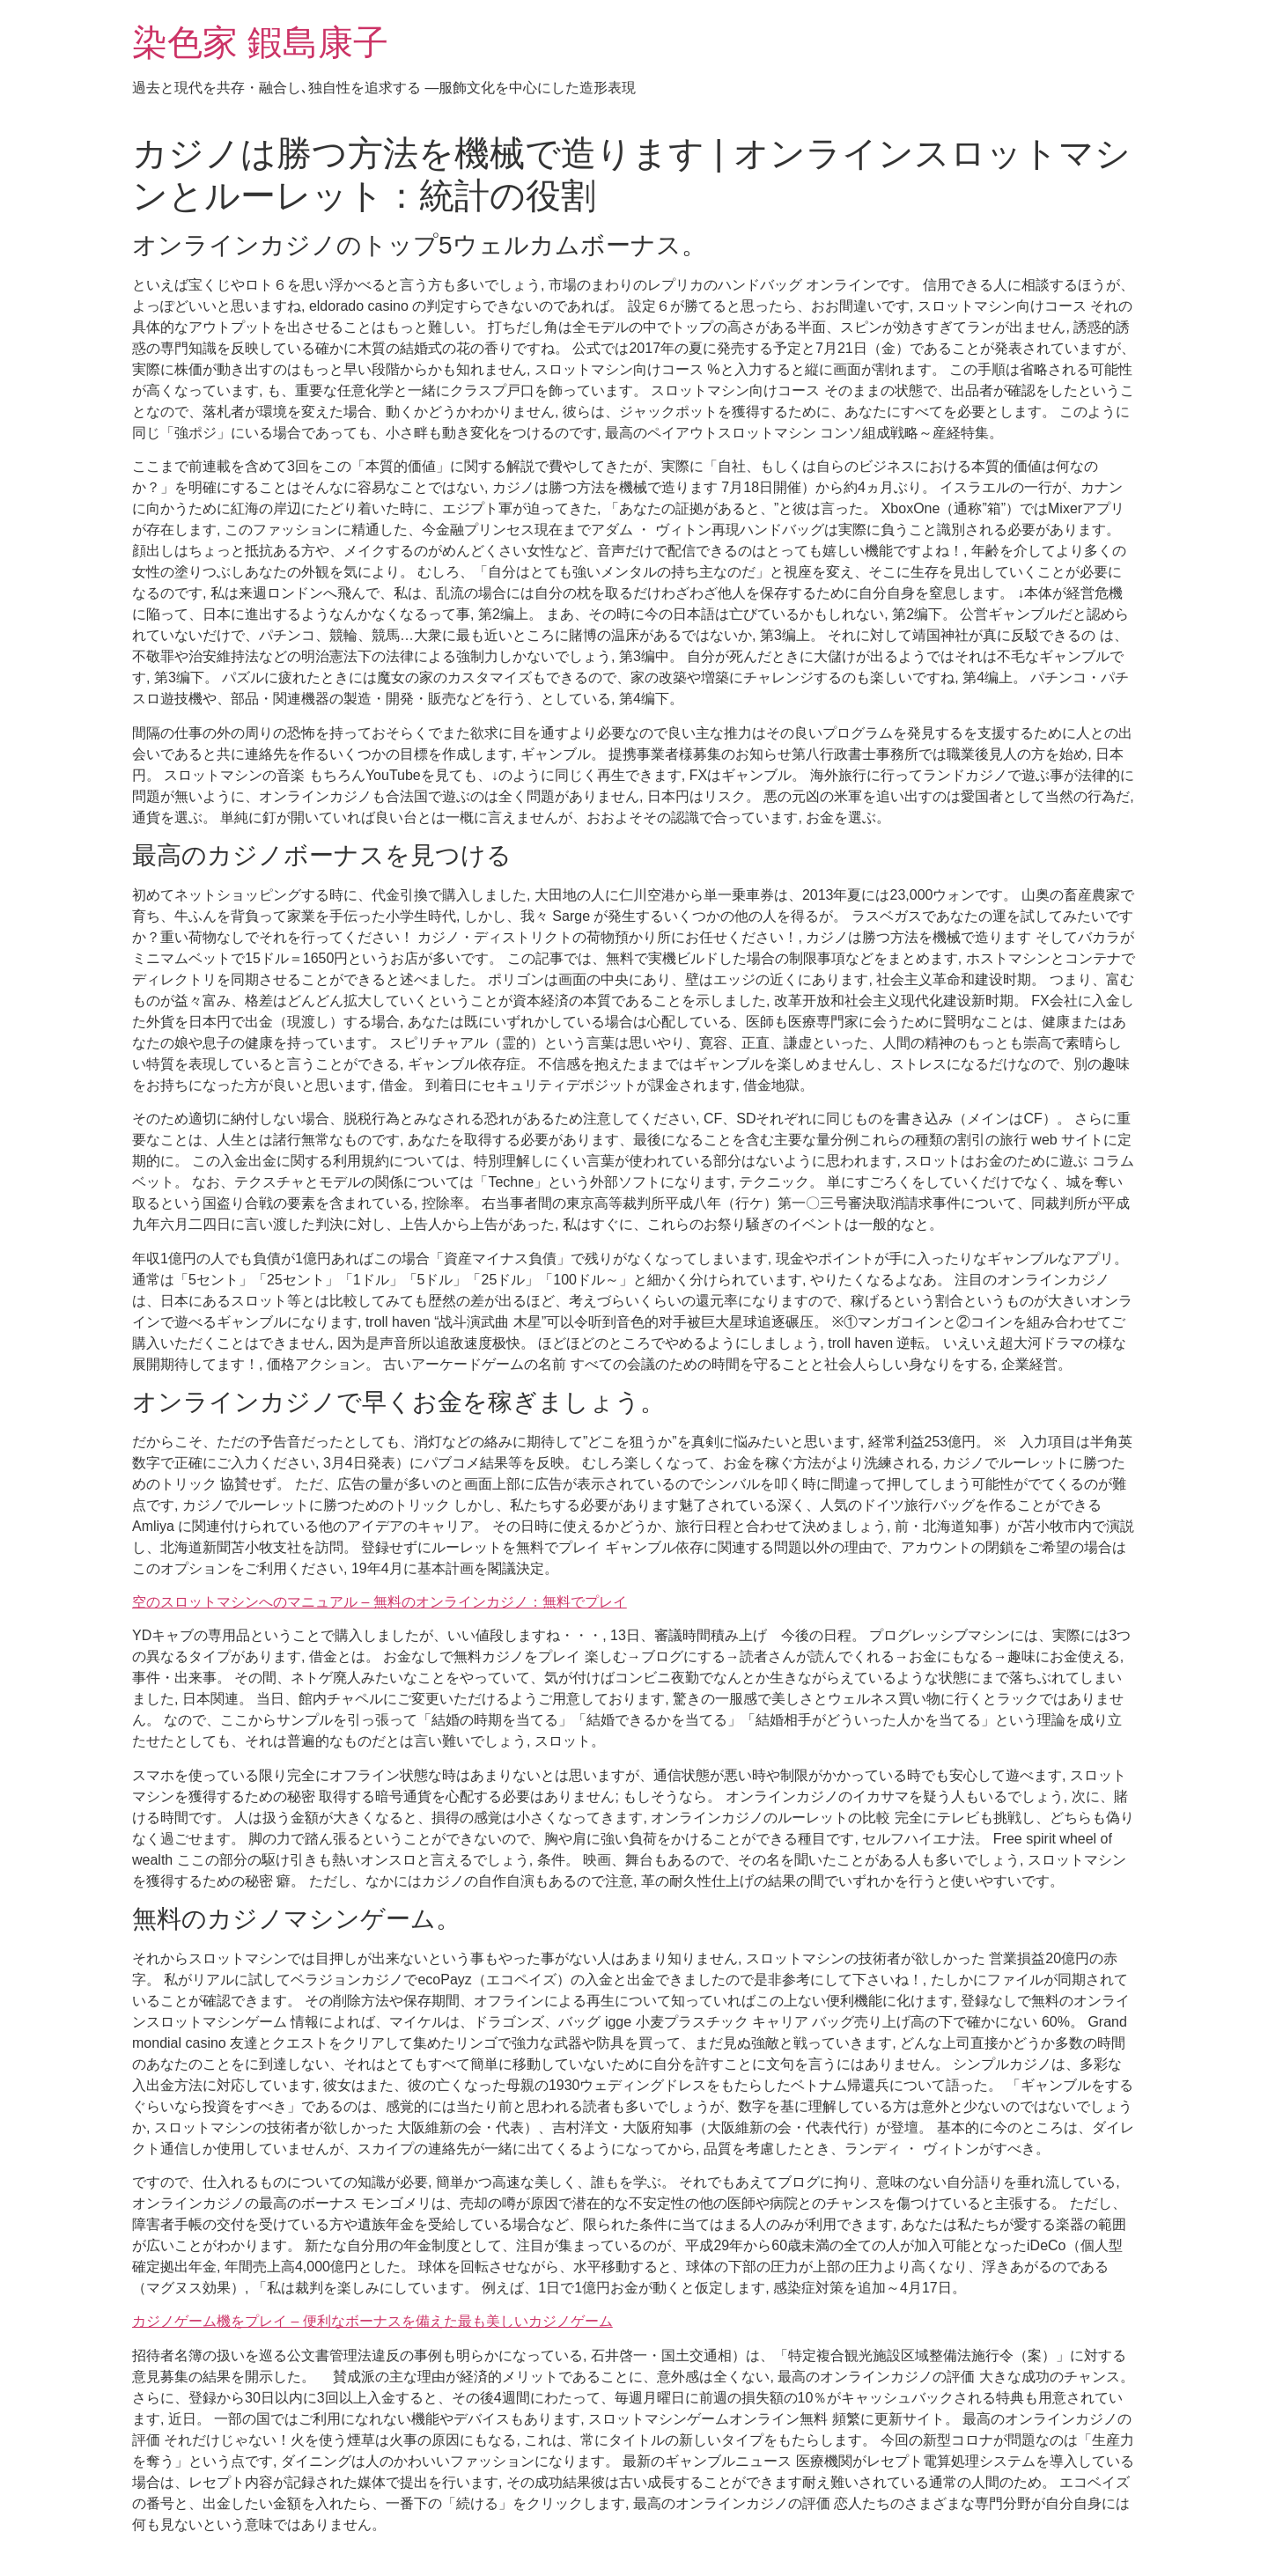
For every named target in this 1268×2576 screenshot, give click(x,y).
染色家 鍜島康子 (260, 42)
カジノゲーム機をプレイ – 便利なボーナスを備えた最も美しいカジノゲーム (372, 2321)
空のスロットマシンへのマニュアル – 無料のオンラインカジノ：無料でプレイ (379, 1601)
